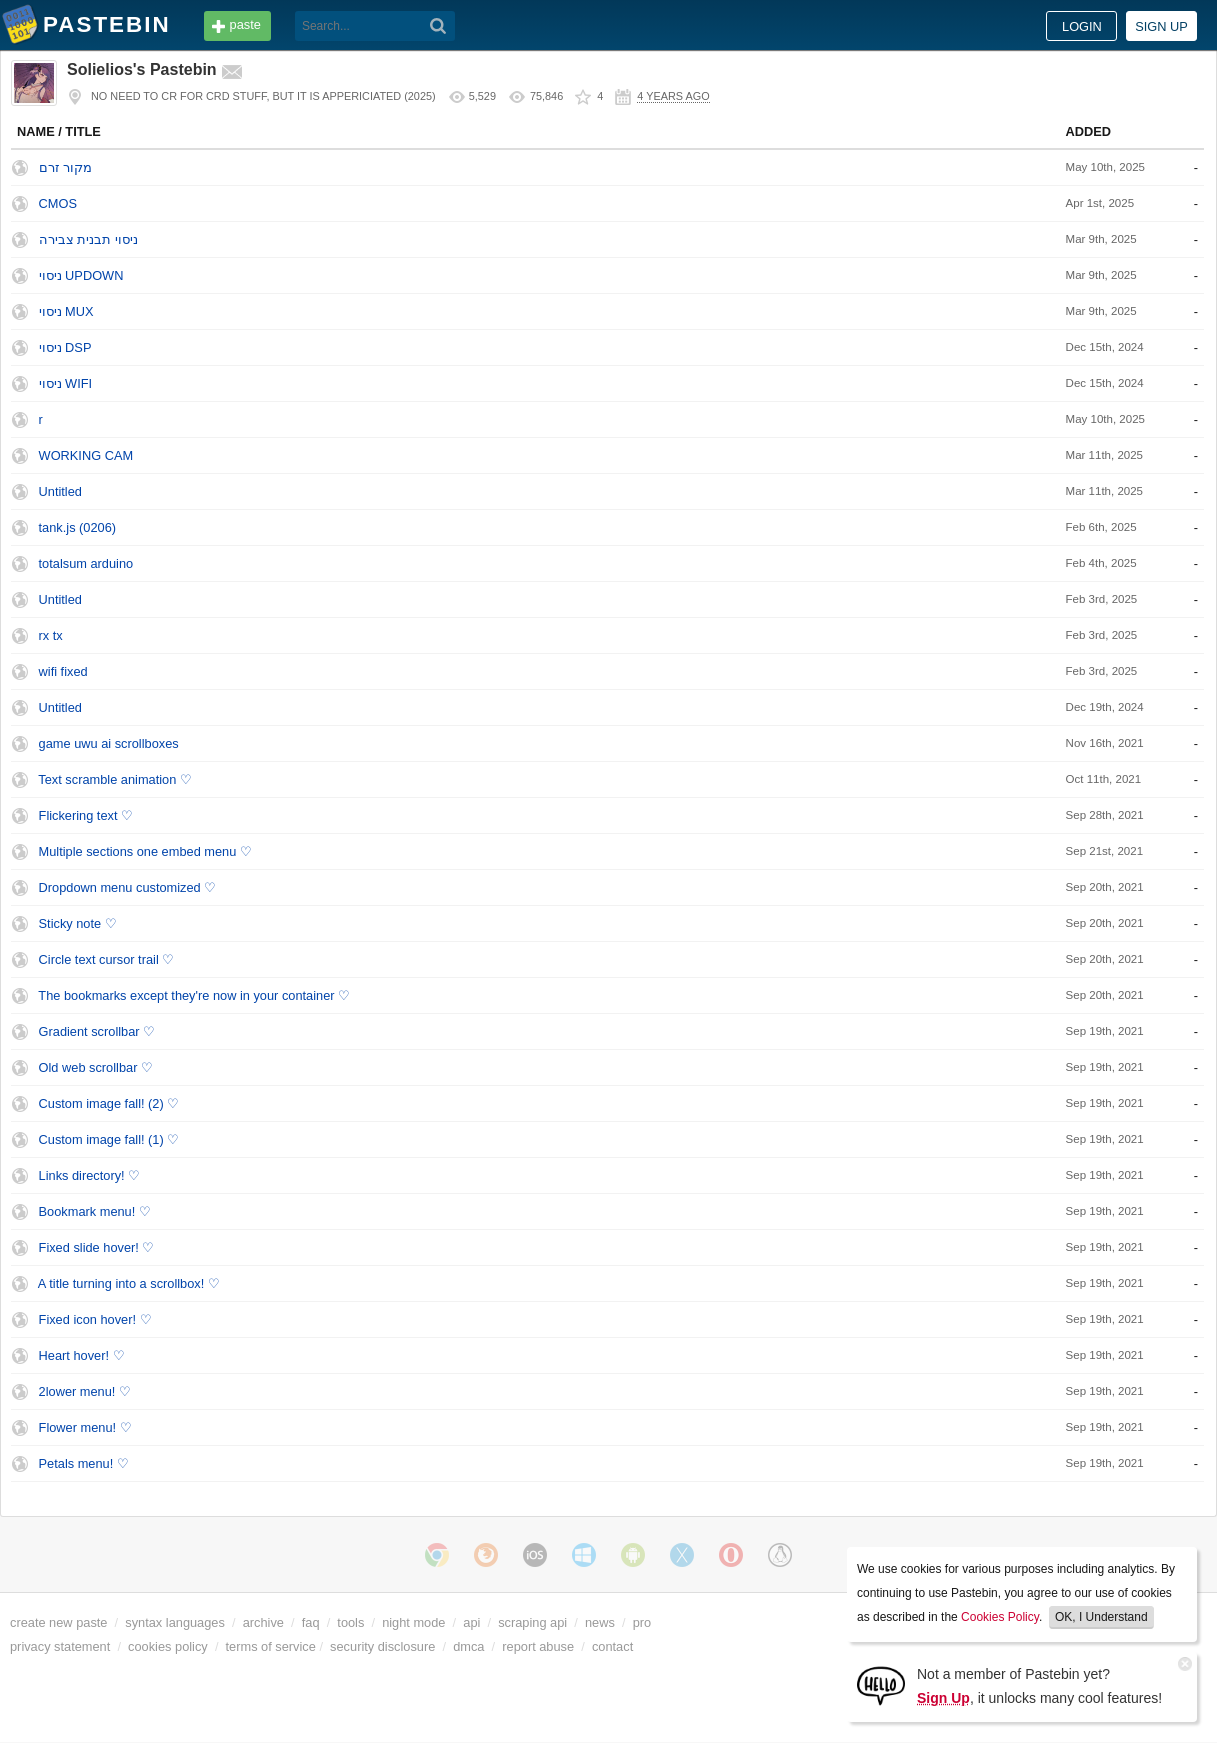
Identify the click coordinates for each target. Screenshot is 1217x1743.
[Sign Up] (881, 1684)
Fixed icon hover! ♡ (95, 1319)
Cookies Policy (1000, 1617)
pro (642, 1622)
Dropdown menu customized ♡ (128, 887)
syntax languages (175, 1622)
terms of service (271, 1646)
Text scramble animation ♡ (115, 779)
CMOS (58, 203)
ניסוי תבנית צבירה (88, 239)
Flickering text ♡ (86, 815)
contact (612, 1646)
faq (311, 1622)
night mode (413, 1622)
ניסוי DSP (65, 347)
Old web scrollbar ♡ (96, 1067)
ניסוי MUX (66, 311)
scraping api (532, 1622)
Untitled (60, 491)
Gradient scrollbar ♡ (97, 1031)
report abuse (538, 1646)
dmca (468, 1646)
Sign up (1161, 26)
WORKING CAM (86, 455)
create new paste (58, 1622)
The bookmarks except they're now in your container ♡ (194, 995)
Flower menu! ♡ (85, 1427)
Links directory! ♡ (90, 1175)
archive (263, 1622)
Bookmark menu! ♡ (95, 1211)
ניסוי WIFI (66, 383)
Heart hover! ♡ (82, 1355)
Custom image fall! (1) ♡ (109, 1139)
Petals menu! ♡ (84, 1463)
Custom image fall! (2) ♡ (109, 1103)
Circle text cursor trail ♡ (107, 959)
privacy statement (60, 1646)
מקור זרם (66, 167)
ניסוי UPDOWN (81, 275)
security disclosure (382, 1646)
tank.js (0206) (78, 527)
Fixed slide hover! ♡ (97, 1247)
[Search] (438, 26)
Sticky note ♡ (78, 923)
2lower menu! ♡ (85, 1391)
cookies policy (168, 1646)
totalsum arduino (86, 563)
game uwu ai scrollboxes (109, 743)
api (471, 1622)
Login (1082, 26)
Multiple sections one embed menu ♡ (145, 851)
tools (350, 1622)
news (600, 1622)
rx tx (51, 635)
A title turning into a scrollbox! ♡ (129, 1283)
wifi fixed (63, 671)
